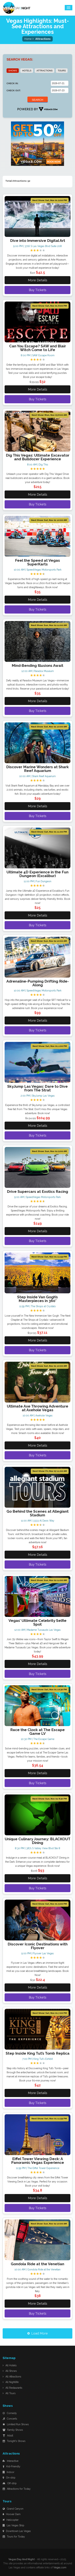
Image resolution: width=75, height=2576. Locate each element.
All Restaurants (12, 2387)
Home (27, 38)
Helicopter (11, 2519)
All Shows (10, 2370)
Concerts (10, 2418)
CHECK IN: (12, 83)
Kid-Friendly (11, 2466)
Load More (37, 2333)
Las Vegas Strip (13, 2525)
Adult (8, 2435)
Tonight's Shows (14, 2441)
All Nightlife (11, 2382)
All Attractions (12, 2376)
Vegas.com (59, 2567)
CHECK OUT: (14, 90)
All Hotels (10, 2365)
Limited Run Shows (16, 2424)
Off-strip (10, 2483)
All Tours (9, 2393)
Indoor (8, 2472)
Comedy (10, 2413)
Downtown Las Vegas (17, 2531)
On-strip (9, 2477)
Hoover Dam (12, 2514)
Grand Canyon (13, 2508)
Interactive (10, 2461)
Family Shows (13, 2429)
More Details (37, 280)
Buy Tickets (37, 290)
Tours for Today (14, 2536)
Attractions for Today (17, 2488)
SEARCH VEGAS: (20, 59)
